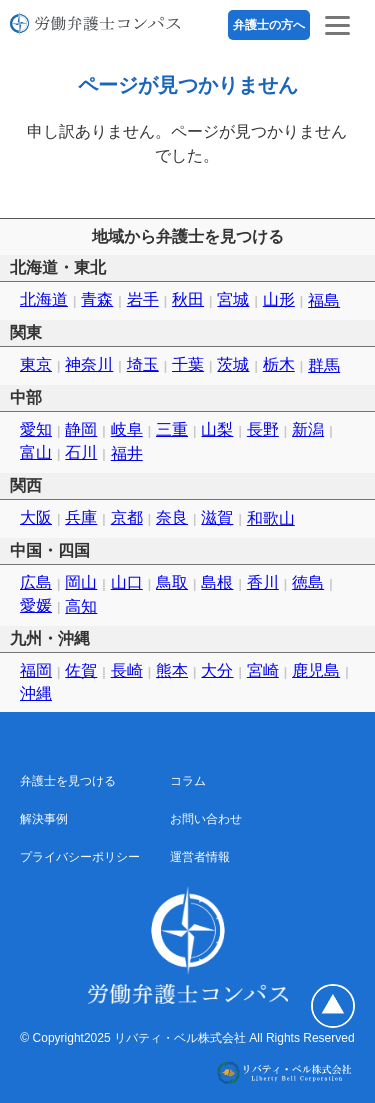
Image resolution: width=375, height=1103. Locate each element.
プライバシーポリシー (80, 857)
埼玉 (143, 364)
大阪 (36, 517)
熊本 (172, 670)
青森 (97, 299)
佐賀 (81, 670)
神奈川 (89, 364)
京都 (127, 517)
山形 (279, 299)
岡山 (81, 582)
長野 (263, 429)
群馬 (324, 365)
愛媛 (36, 605)
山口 (127, 582)
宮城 (233, 299)
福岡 (36, 670)
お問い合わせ (206, 819)
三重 (172, 429)
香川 (263, 582)
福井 (127, 453)
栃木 (279, 364)
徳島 (308, 582)
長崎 (127, 670)
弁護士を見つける (68, 781)
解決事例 (44, 819)
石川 (81, 452)
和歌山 (271, 518)
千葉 (188, 364)
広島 (36, 582)
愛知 (36, 429)
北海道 (44, 299)
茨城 (233, 364)
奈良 (172, 517)
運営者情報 (200, 857)
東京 (36, 364)
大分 (217, 670)
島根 (217, 582)
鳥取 (172, 582)
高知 (81, 606)
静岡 (81, 429)
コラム (188, 781)
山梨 (217, 429)
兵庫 (81, 517)
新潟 (308, 429)
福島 (324, 300)
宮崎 (263, 670)
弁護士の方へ (269, 25)
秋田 (188, 299)
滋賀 (217, 517)
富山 (36, 452)
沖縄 (36, 693)
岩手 (143, 299)
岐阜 (127, 429)
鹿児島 (316, 670)
